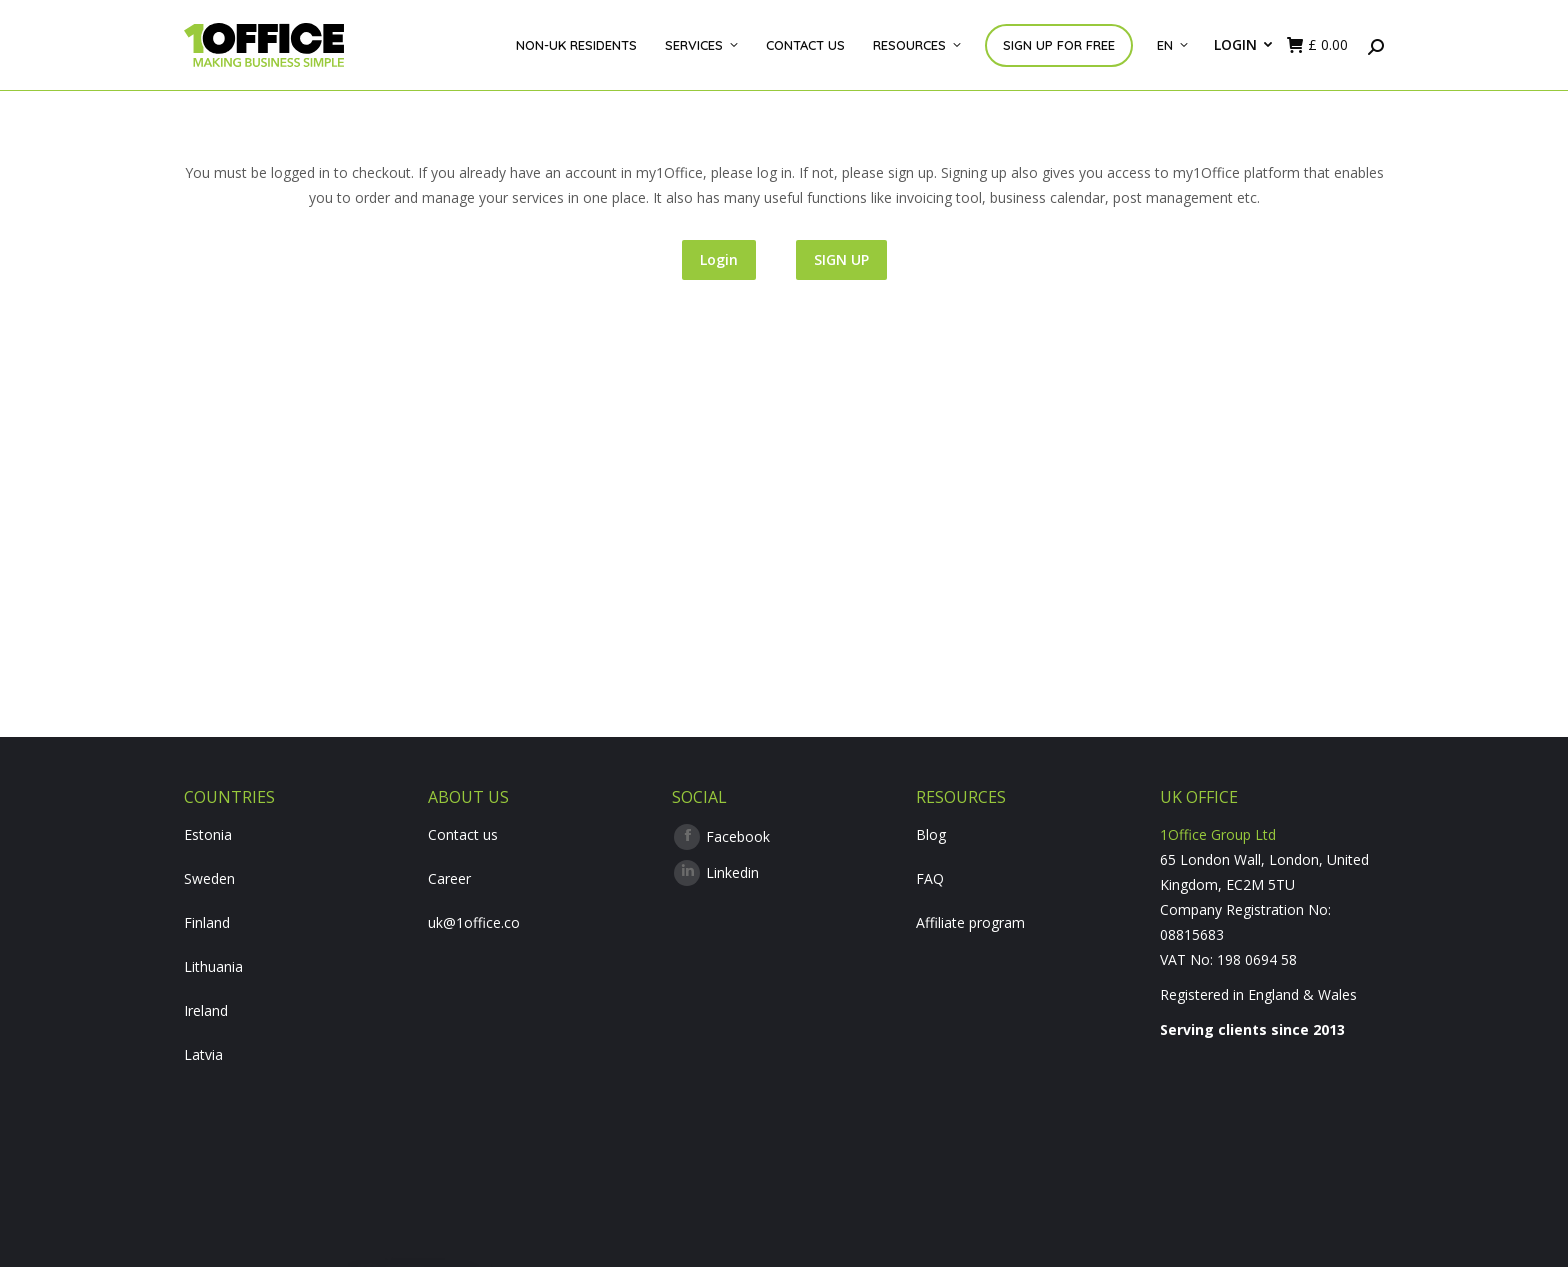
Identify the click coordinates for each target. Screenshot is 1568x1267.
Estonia (208, 834)
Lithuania (213, 966)
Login (719, 259)
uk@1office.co (474, 922)
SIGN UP (841, 259)
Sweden (209, 878)
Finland (207, 922)
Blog (931, 834)
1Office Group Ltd (1218, 834)
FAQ (930, 878)
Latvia (203, 1054)
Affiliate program (970, 922)
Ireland (206, 1010)
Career (449, 878)
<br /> (1272, 1127)
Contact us (463, 834)
